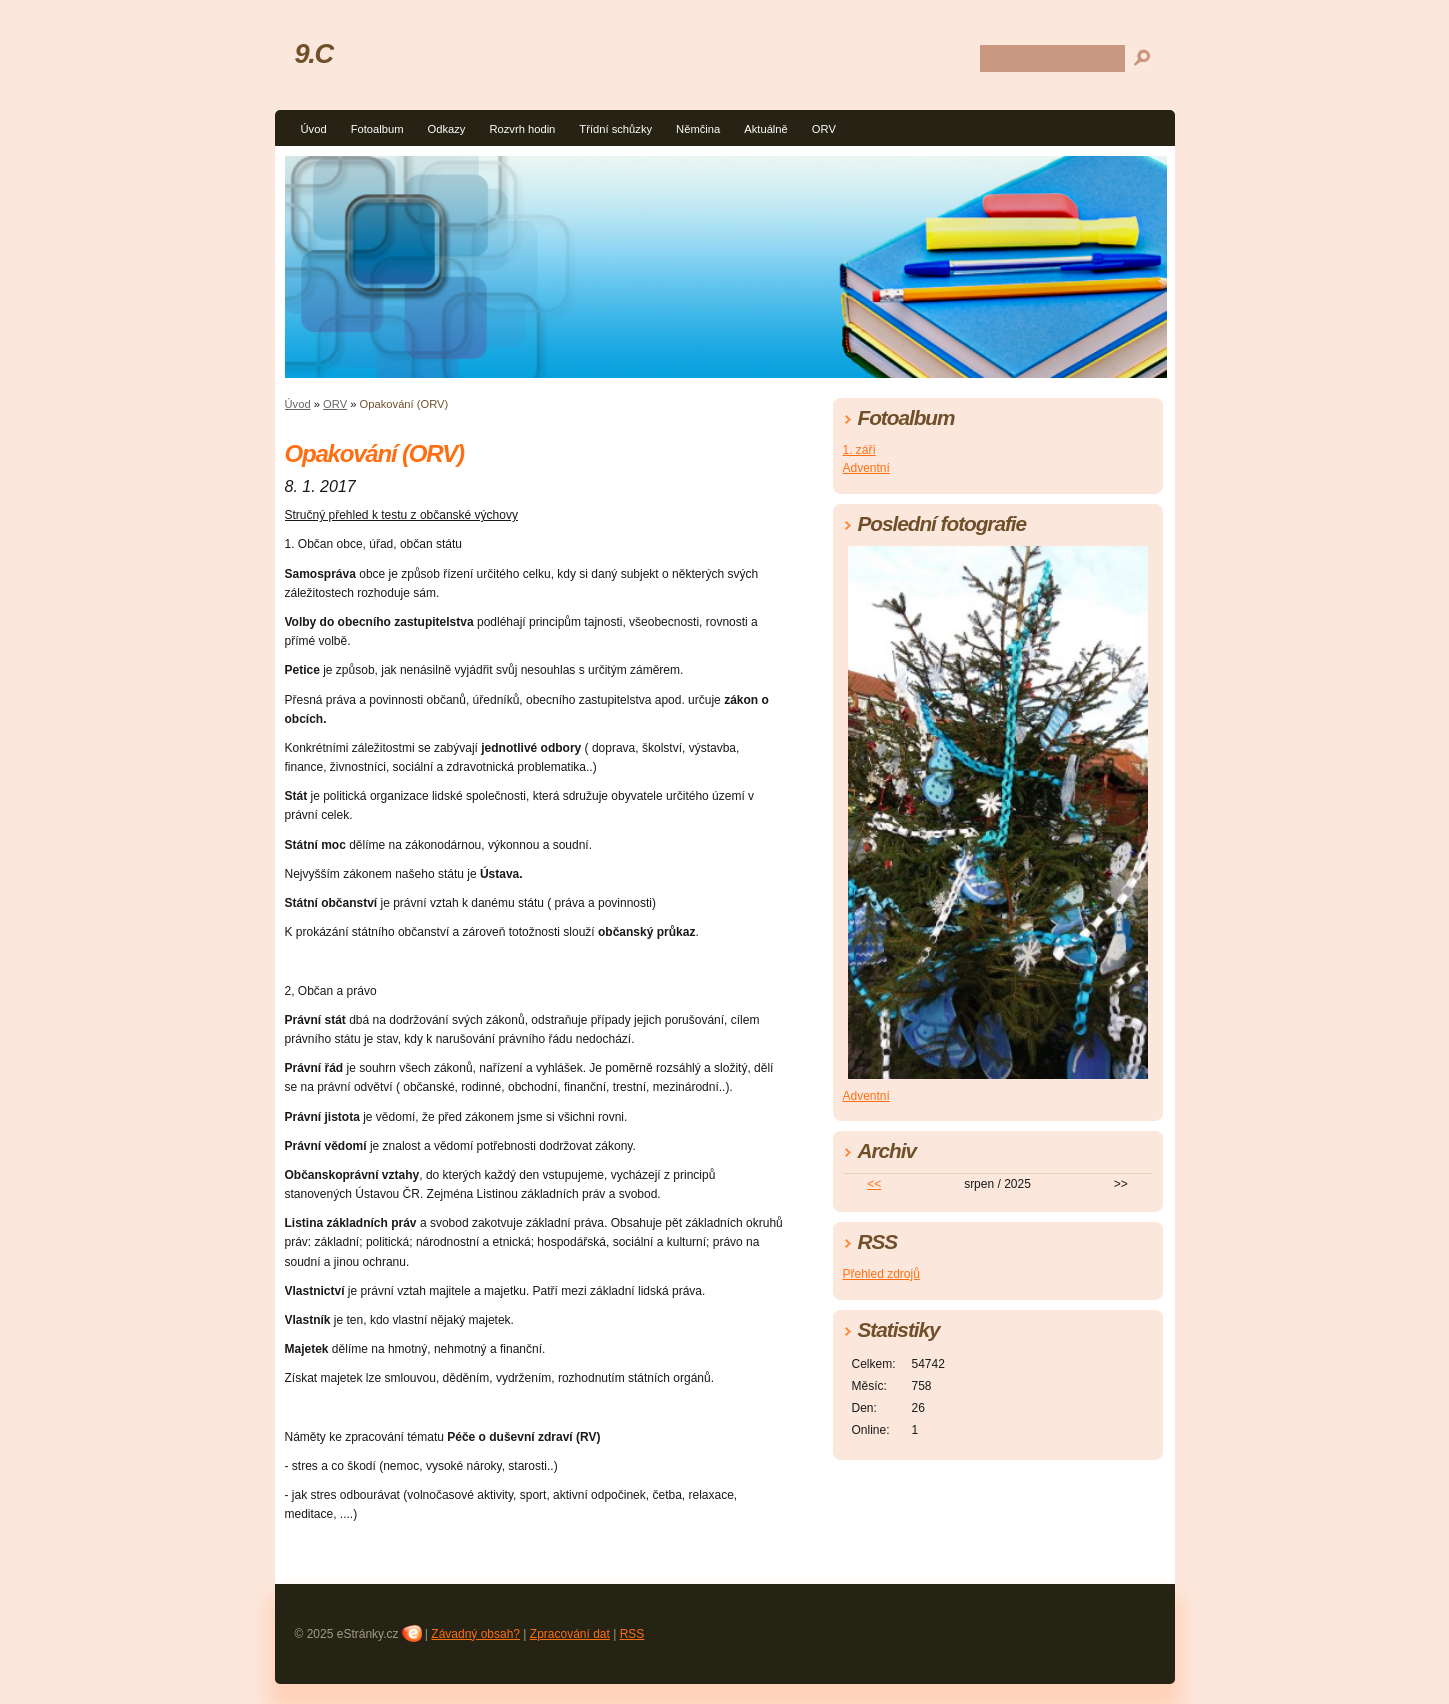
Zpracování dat (570, 1634)
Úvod (314, 129)
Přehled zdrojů (881, 1274)
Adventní (866, 468)
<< (874, 1184)
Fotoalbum (377, 129)
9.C (314, 53)
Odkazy (446, 129)
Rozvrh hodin (522, 129)
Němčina (698, 129)
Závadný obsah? (475, 1634)
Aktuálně (766, 129)
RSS (632, 1634)
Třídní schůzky (615, 129)
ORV (824, 129)
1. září (859, 450)
